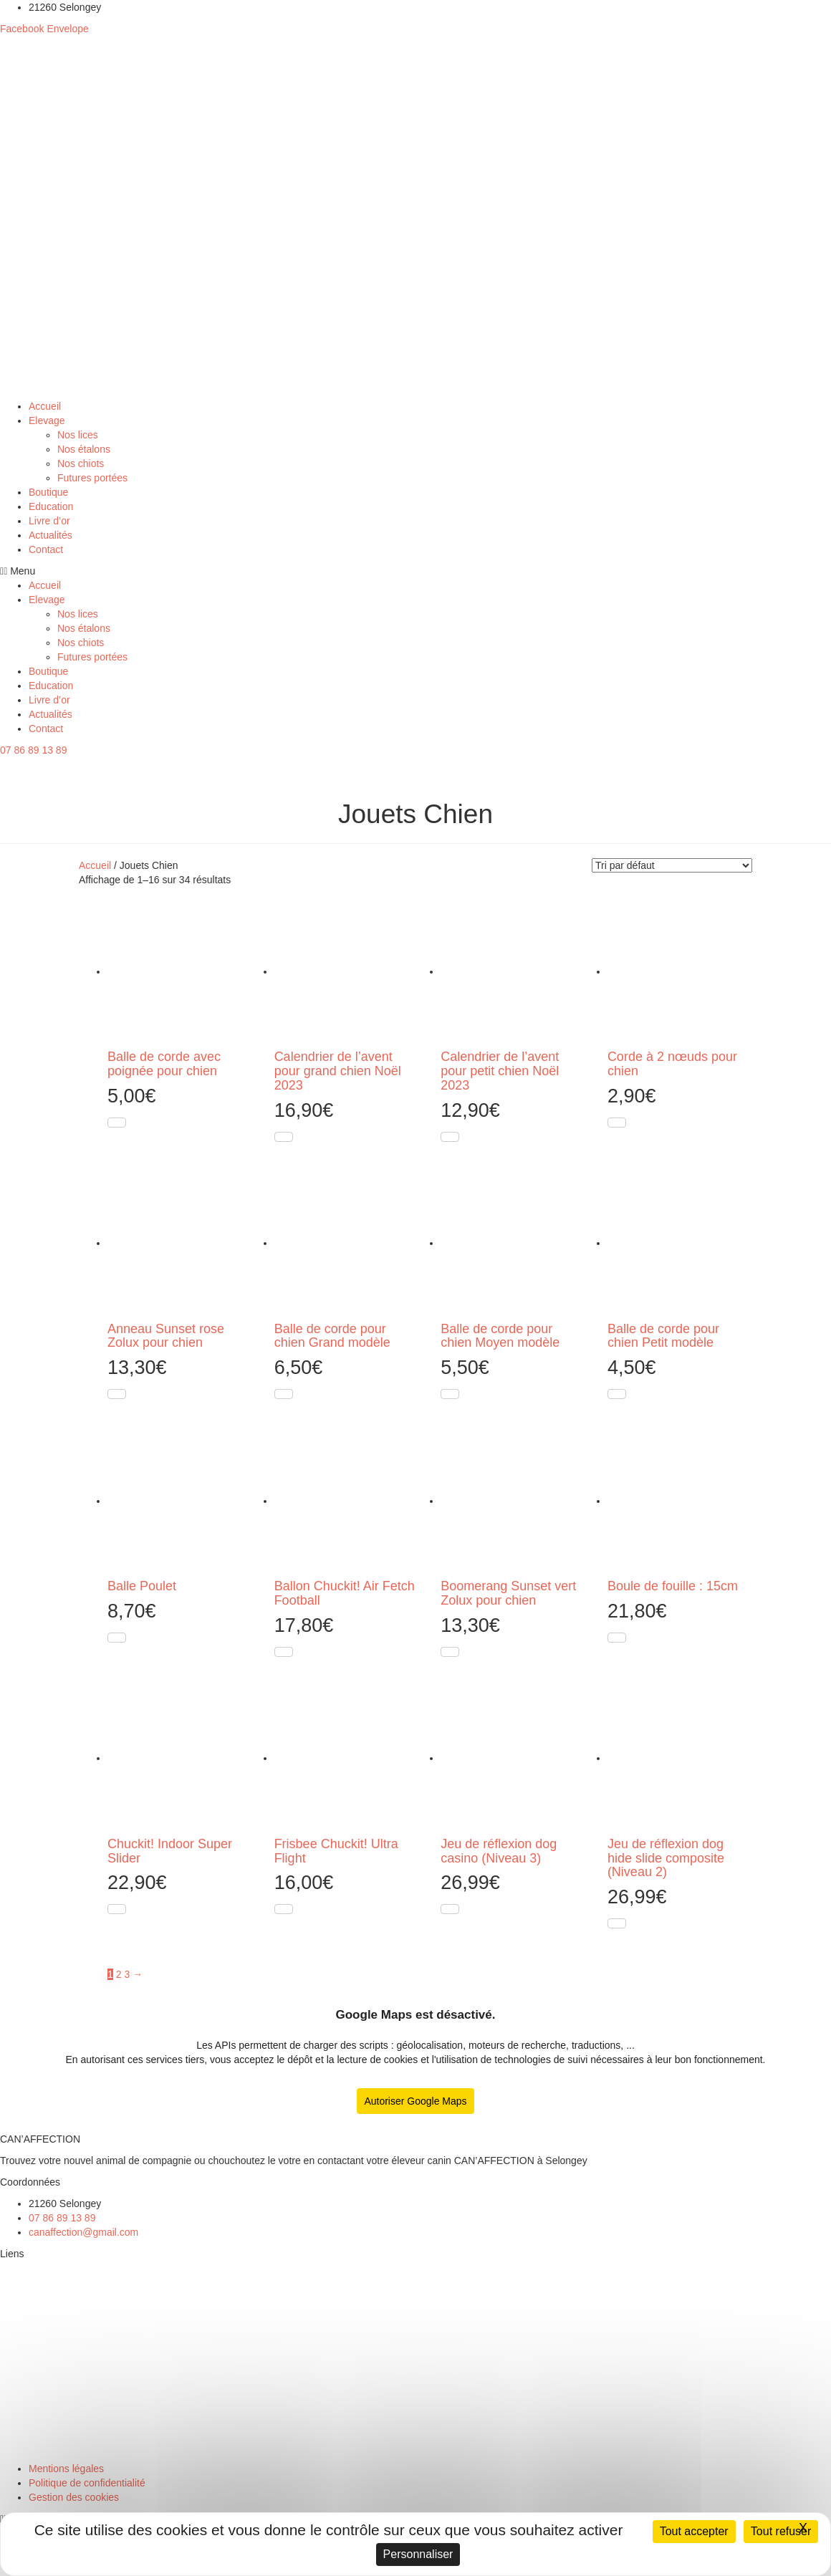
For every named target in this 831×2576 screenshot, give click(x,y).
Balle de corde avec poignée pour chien (164, 1063)
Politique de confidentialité (87, 2483)
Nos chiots (80, 463)
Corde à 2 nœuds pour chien (672, 1063)
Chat (11, 2447)
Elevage (47, 420)
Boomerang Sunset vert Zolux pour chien (508, 1593)
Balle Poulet (141, 1586)
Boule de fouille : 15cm (672, 1586)
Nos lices (77, 435)
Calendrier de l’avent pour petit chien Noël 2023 (500, 1070)
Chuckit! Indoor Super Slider (169, 1851)
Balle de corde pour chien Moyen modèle (500, 1336)
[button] (415, 571)
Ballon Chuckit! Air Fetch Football (344, 1593)
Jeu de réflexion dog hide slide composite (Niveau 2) (665, 1858)
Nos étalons (83, 449)
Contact (46, 549)
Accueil (45, 406)
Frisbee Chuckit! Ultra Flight (336, 1851)
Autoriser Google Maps (415, 2101)
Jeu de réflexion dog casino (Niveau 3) (499, 1851)
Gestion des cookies (74, 2497)
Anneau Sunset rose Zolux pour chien (165, 1336)
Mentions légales (66, 2468)
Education (51, 506)
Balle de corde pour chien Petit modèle (663, 1336)
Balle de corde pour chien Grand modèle (332, 1336)
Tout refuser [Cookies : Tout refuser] (781, 2531)
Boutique (48, 492)
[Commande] (672, 865)
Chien (14, 2425)
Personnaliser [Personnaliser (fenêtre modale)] (418, 2554)
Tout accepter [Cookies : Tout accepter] (694, 2531)
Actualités (50, 535)
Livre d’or (49, 521)
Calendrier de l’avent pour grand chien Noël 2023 (337, 1070)
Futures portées (92, 478)
